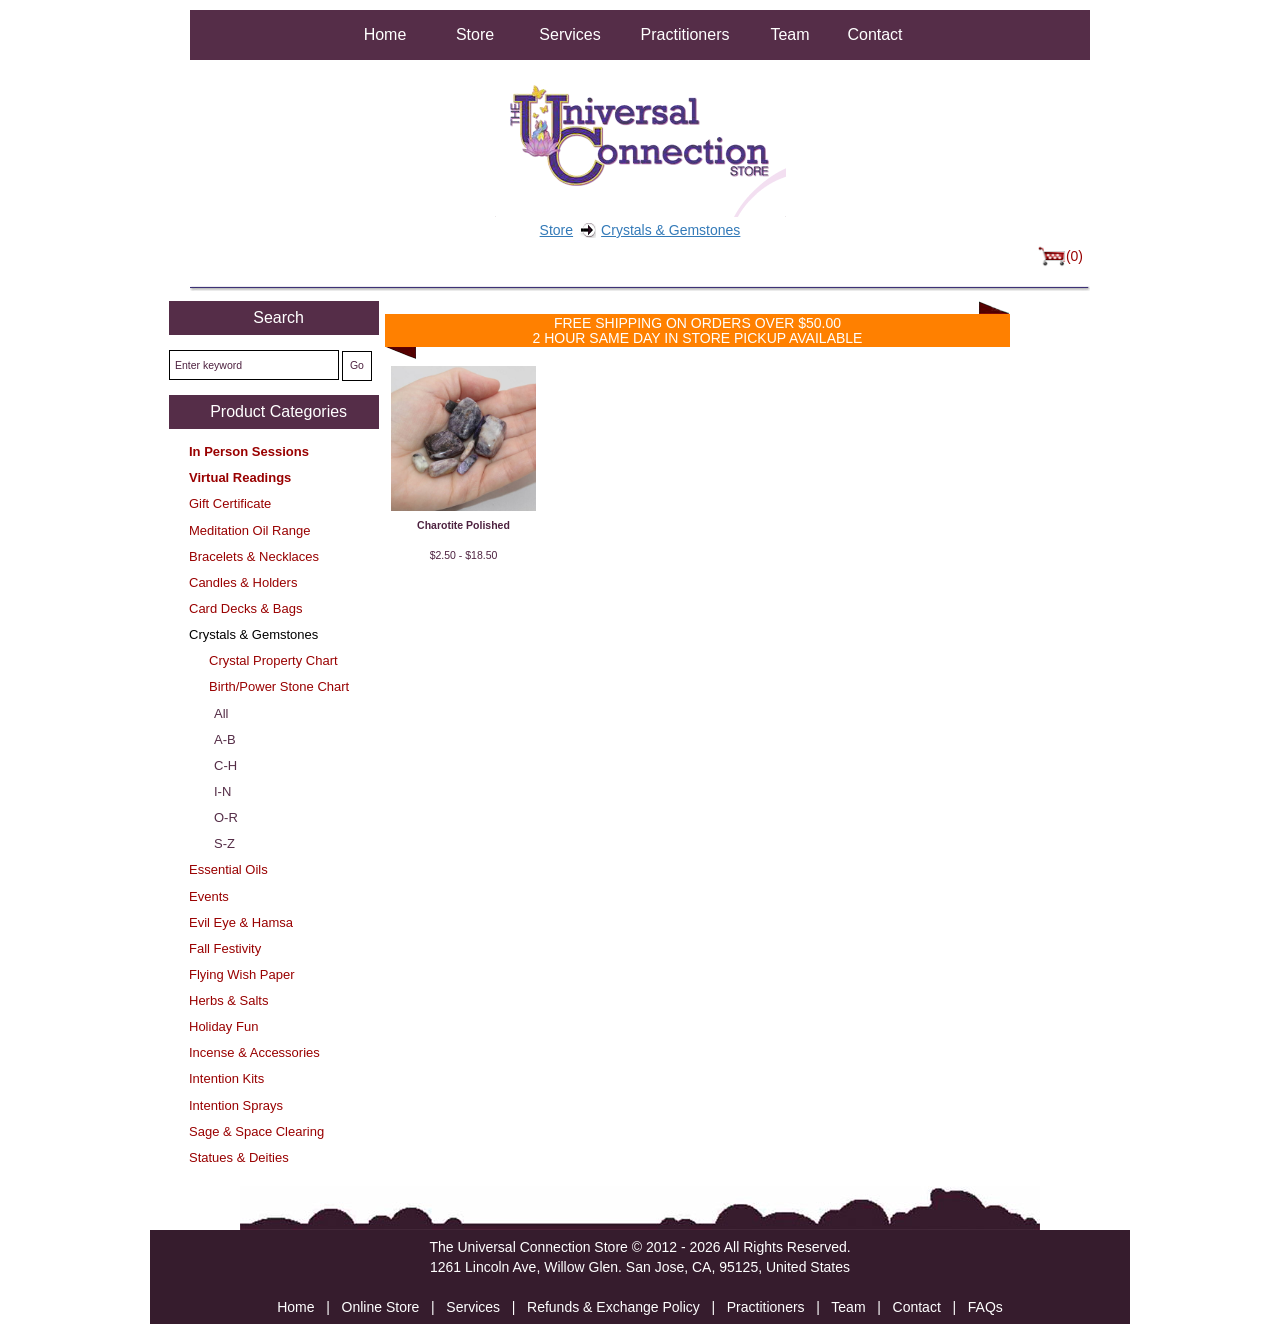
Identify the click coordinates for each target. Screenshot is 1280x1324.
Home (385, 34)
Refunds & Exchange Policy (613, 1307)
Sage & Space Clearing (256, 1131)
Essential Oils (228, 869)
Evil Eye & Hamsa (241, 922)
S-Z (224, 843)
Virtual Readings (240, 477)
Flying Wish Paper (241, 974)
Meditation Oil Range (249, 530)
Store (475, 34)
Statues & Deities (239, 1157)
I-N (222, 791)
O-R (226, 817)
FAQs (985, 1307)
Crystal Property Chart (273, 660)
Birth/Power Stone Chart (279, 686)
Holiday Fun (223, 1026)
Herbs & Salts (228, 1000)
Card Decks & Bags (245, 608)
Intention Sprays (236, 1105)
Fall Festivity (225, 948)
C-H (225, 765)
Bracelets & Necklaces (254, 556)
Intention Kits (226, 1078)
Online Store (381, 1307)
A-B (225, 739)
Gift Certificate (230, 503)
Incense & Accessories (254, 1052)
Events (209, 896)
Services (569, 34)
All (221, 713)
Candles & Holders (243, 582)
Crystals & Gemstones (670, 230)
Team (789, 34)
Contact (874, 34)
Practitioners (685, 34)
